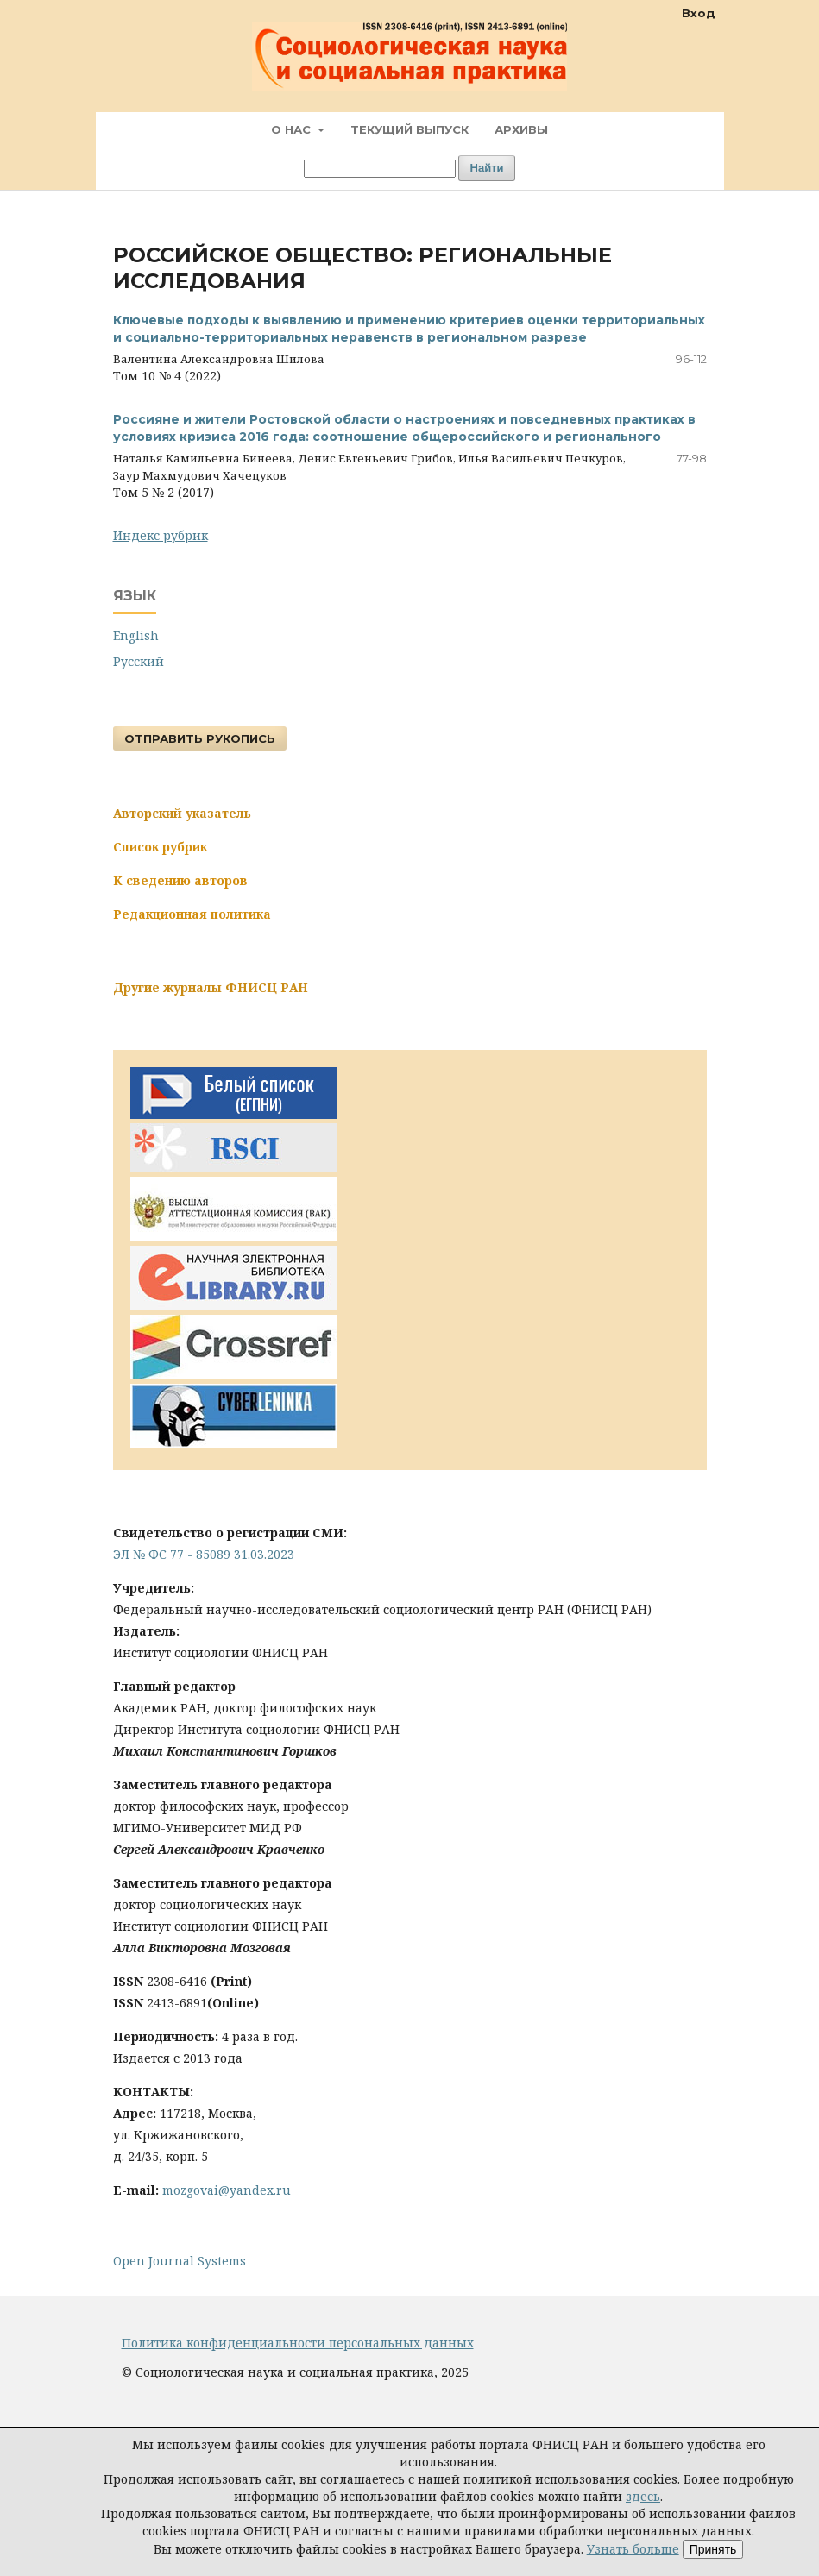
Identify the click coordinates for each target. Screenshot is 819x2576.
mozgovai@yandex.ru (226, 2190)
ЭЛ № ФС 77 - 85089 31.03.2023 (203, 1554)
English (136, 635)
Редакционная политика (192, 914)
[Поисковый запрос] (380, 169)
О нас (292, 129)
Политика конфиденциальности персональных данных (298, 2342)
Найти (487, 167)
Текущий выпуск (409, 129)
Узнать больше (633, 2549)
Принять (713, 2549)
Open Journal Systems (179, 2260)
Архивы (521, 129)
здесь (643, 2496)
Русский (138, 661)
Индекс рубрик (160, 535)
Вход (698, 13)
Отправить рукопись (199, 738)
